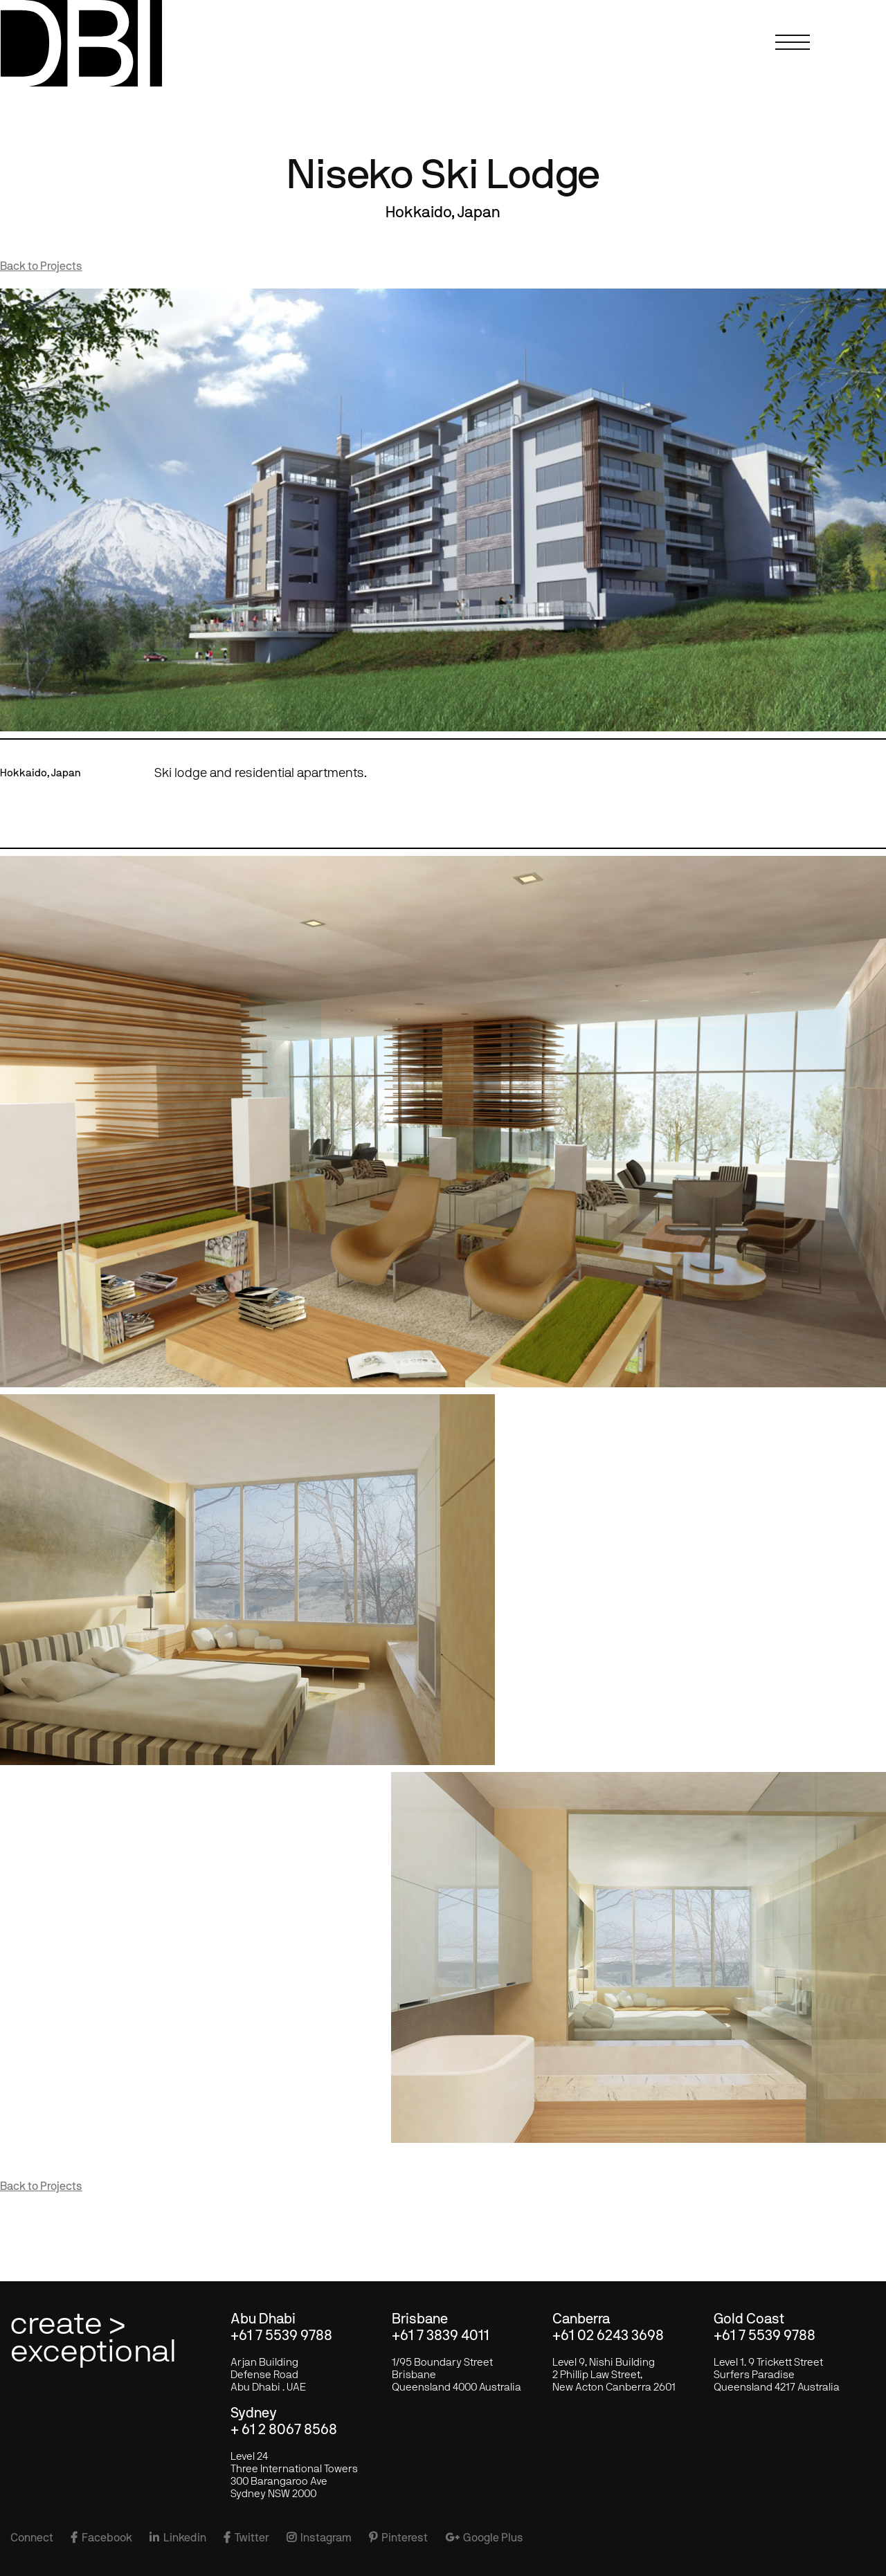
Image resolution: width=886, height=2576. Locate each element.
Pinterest (398, 2537)
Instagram (319, 2537)
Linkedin (178, 2537)
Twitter (246, 2537)
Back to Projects (41, 266)
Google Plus (484, 2537)
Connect (31, 2537)
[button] (796, 52)
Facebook (101, 2537)
